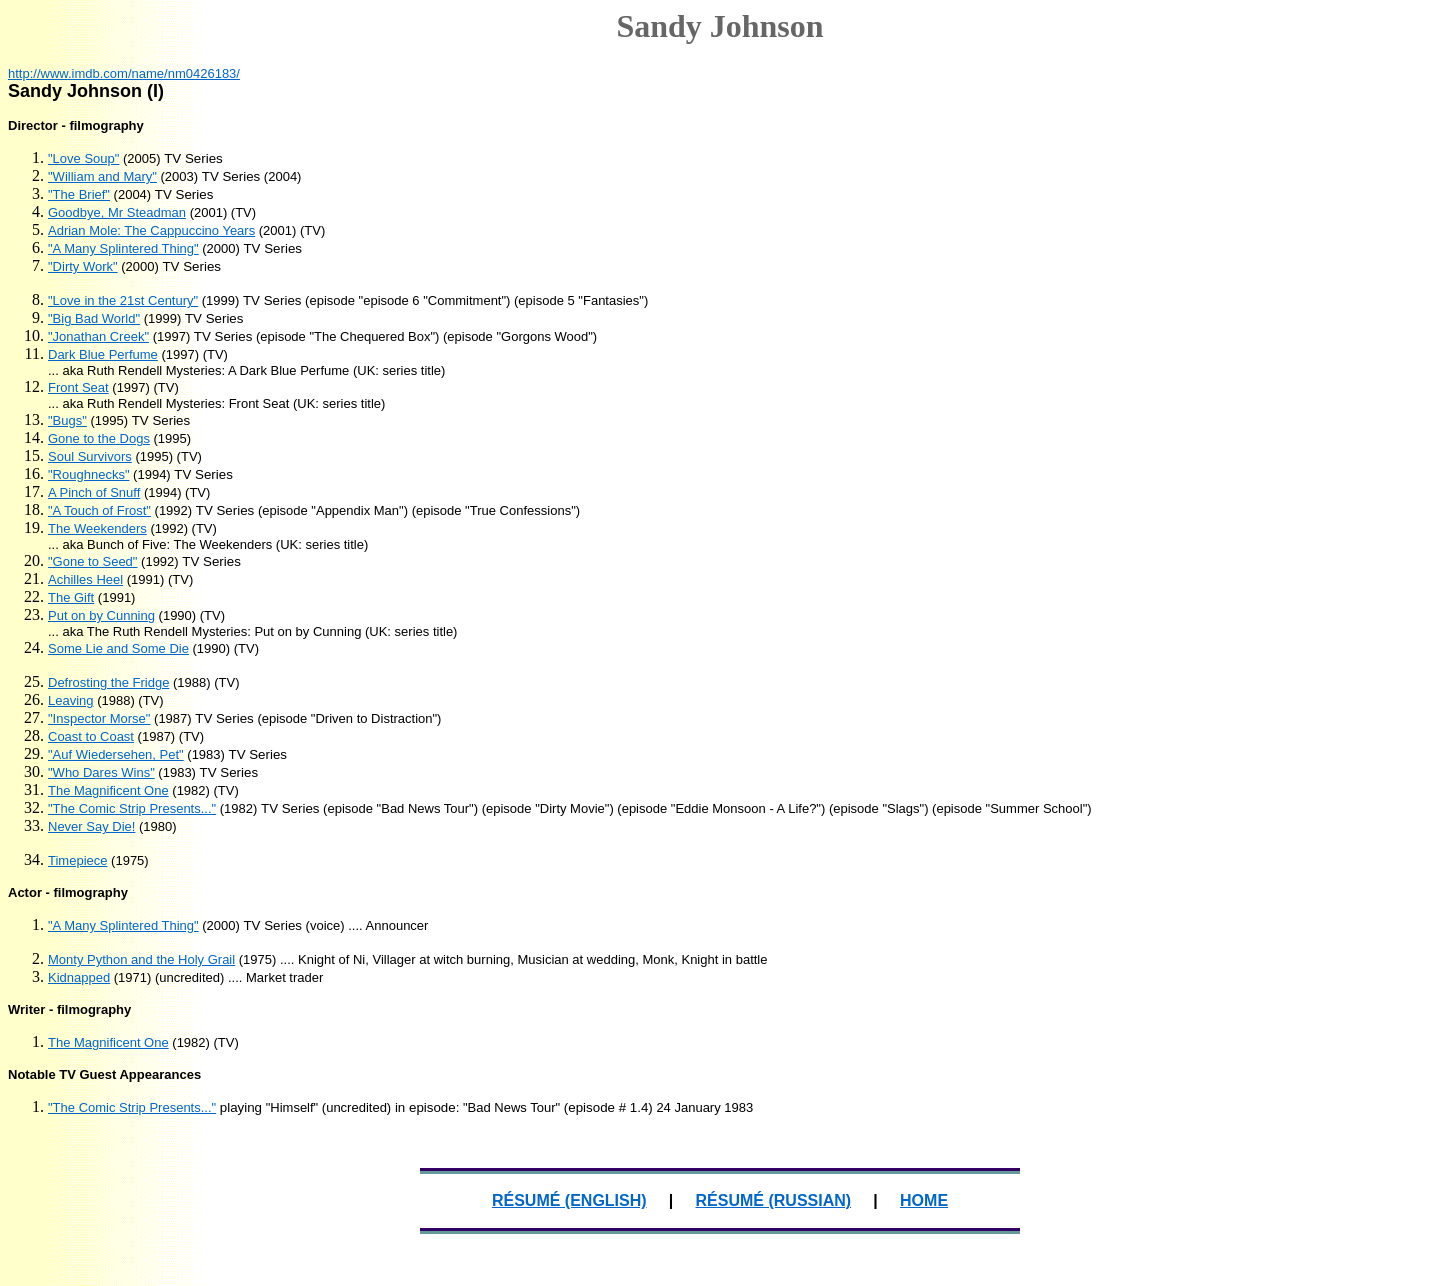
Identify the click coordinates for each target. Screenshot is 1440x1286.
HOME (924, 1200)
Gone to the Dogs (99, 438)
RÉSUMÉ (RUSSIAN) (774, 1200)
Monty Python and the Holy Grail (141, 959)
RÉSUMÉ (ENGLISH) (569, 1200)
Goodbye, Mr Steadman (117, 212)
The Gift (71, 597)
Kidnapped (79, 977)
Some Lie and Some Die (118, 648)
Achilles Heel (85, 579)
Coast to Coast (91, 736)
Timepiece (77, 860)
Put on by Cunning (101, 615)
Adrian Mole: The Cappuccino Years (151, 230)
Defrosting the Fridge (108, 682)
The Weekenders (97, 528)
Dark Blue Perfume (103, 354)
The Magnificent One (108, 790)
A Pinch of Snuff (94, 492)
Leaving (71, 700)
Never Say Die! (91, 826)
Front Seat (78, 387)
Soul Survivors (90, 456)
